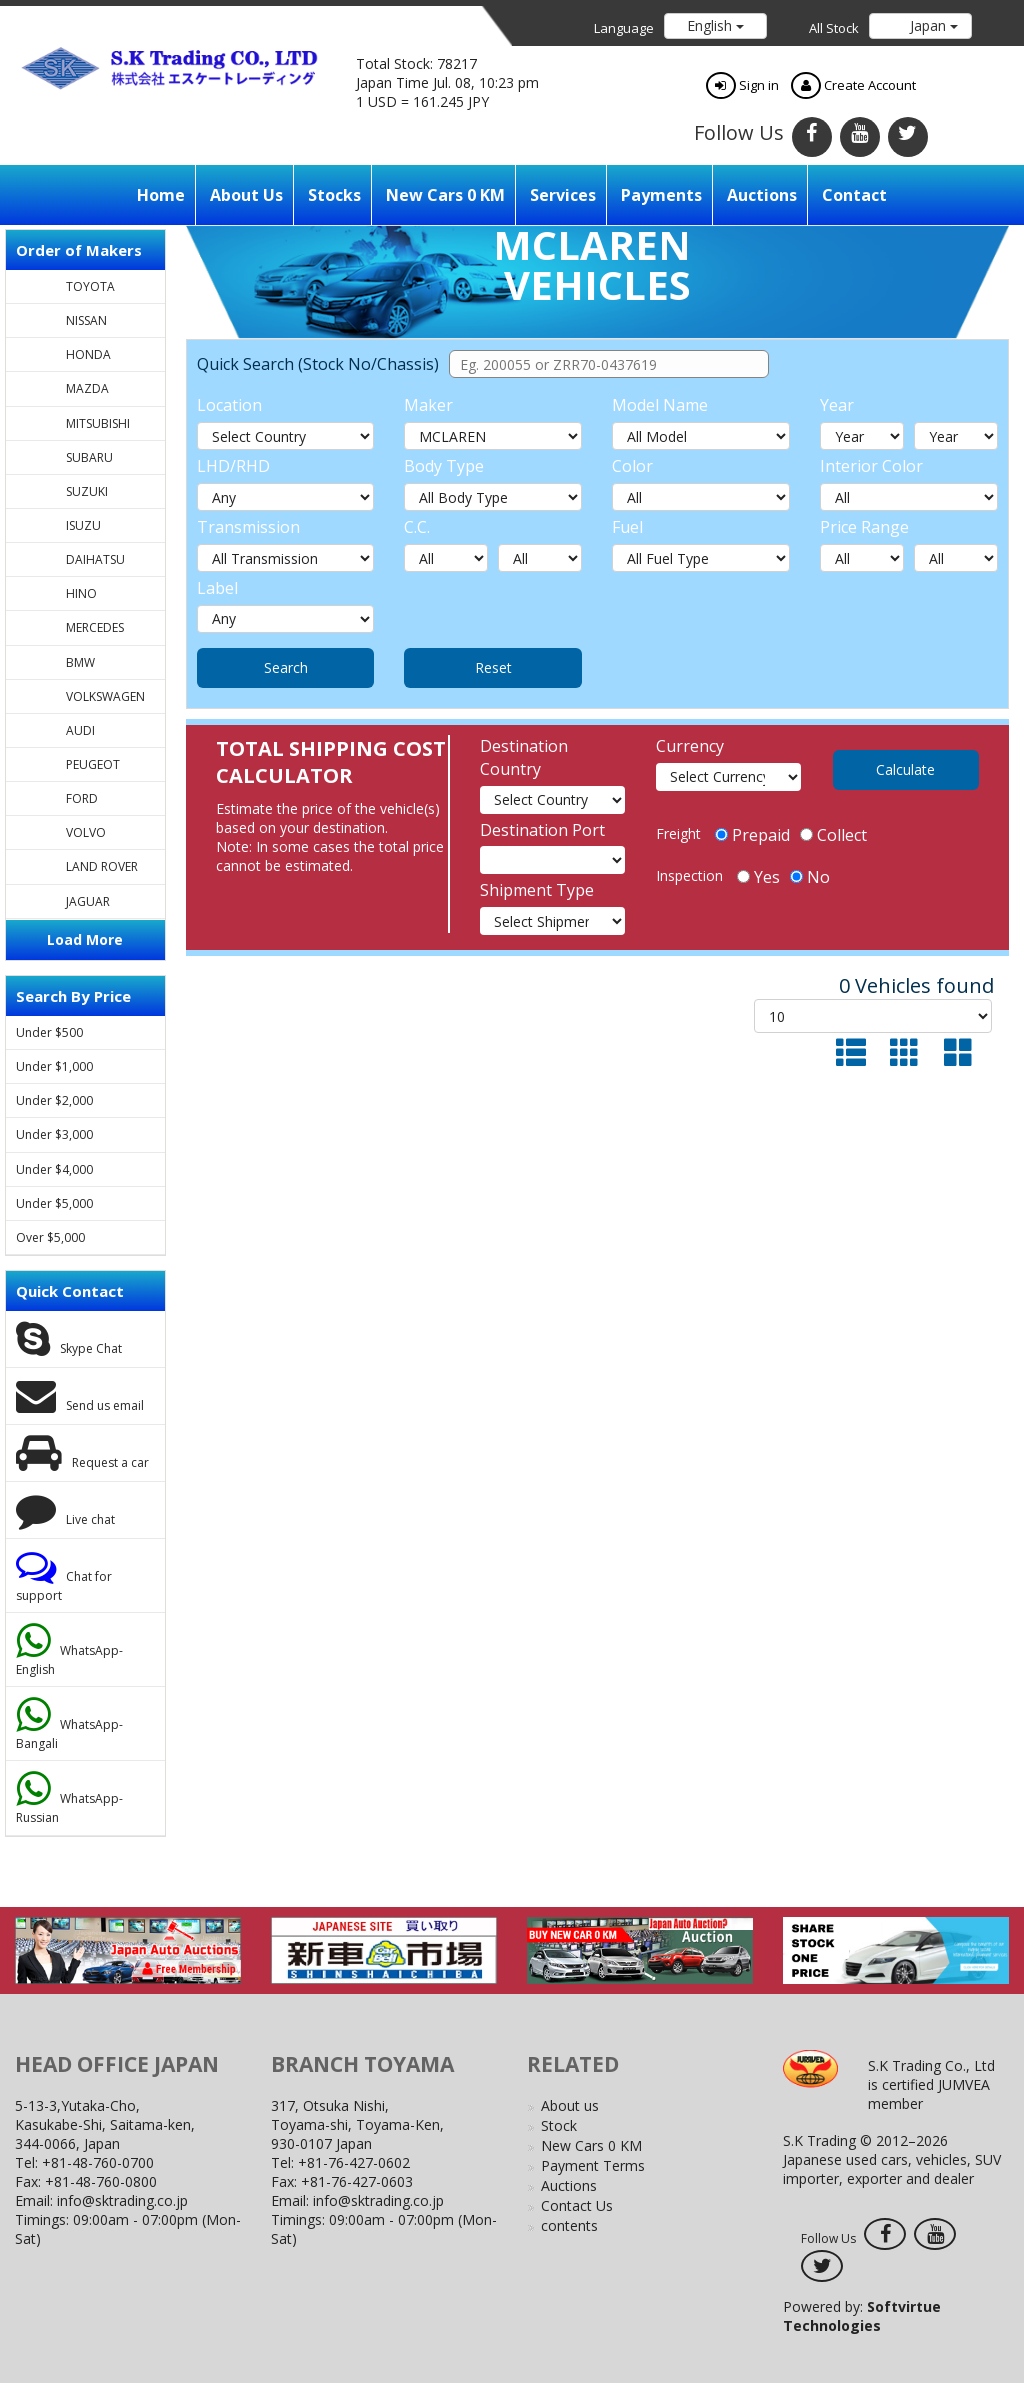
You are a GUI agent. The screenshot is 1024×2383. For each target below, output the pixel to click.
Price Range (864, 527)
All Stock (834, 28)
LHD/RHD (233, 466)
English (715, 25)
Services (563, 195)
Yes (758, 877)
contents (569, 2225)
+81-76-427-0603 (357, 2181)
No (810, 877)
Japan (932, 25)
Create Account (853, 85)
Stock (559, 2125)
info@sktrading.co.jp (122, 2200)
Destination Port (542, 830)
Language (624, 28)
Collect (833, 835)
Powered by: (862, 2316)
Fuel (627, 527)
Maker (428, 405)
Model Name (660, 405)
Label (217, 588)
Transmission (248, 527)
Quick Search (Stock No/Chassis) (318, 364)
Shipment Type (537, 890)
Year (837, 405)
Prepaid (752, 835)
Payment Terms (593, 2165)
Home (161, 195)
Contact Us (577, 2205)
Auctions (762, 195)
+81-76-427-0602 (354, 2162)
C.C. (417, 527)
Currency (690, 746)
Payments (661, 195)
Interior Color (871, 466)
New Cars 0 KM (445, 195)
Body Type (444, 466)
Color (632, 466)
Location (229, 405)
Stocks (334, 195)
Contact (854, 195)
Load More (85, 939)
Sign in (742, 85)
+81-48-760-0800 (101, 2181)
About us (246, 195)
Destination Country (524, 757)
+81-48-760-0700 (98, 2162)
